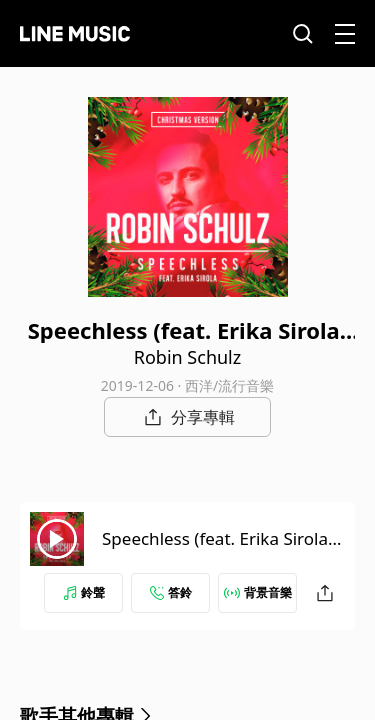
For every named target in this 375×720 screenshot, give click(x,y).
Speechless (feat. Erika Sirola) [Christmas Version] (217, 550)
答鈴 (171, 592)
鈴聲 (84, 592)
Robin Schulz (187, 357)
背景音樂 (258, 592)
